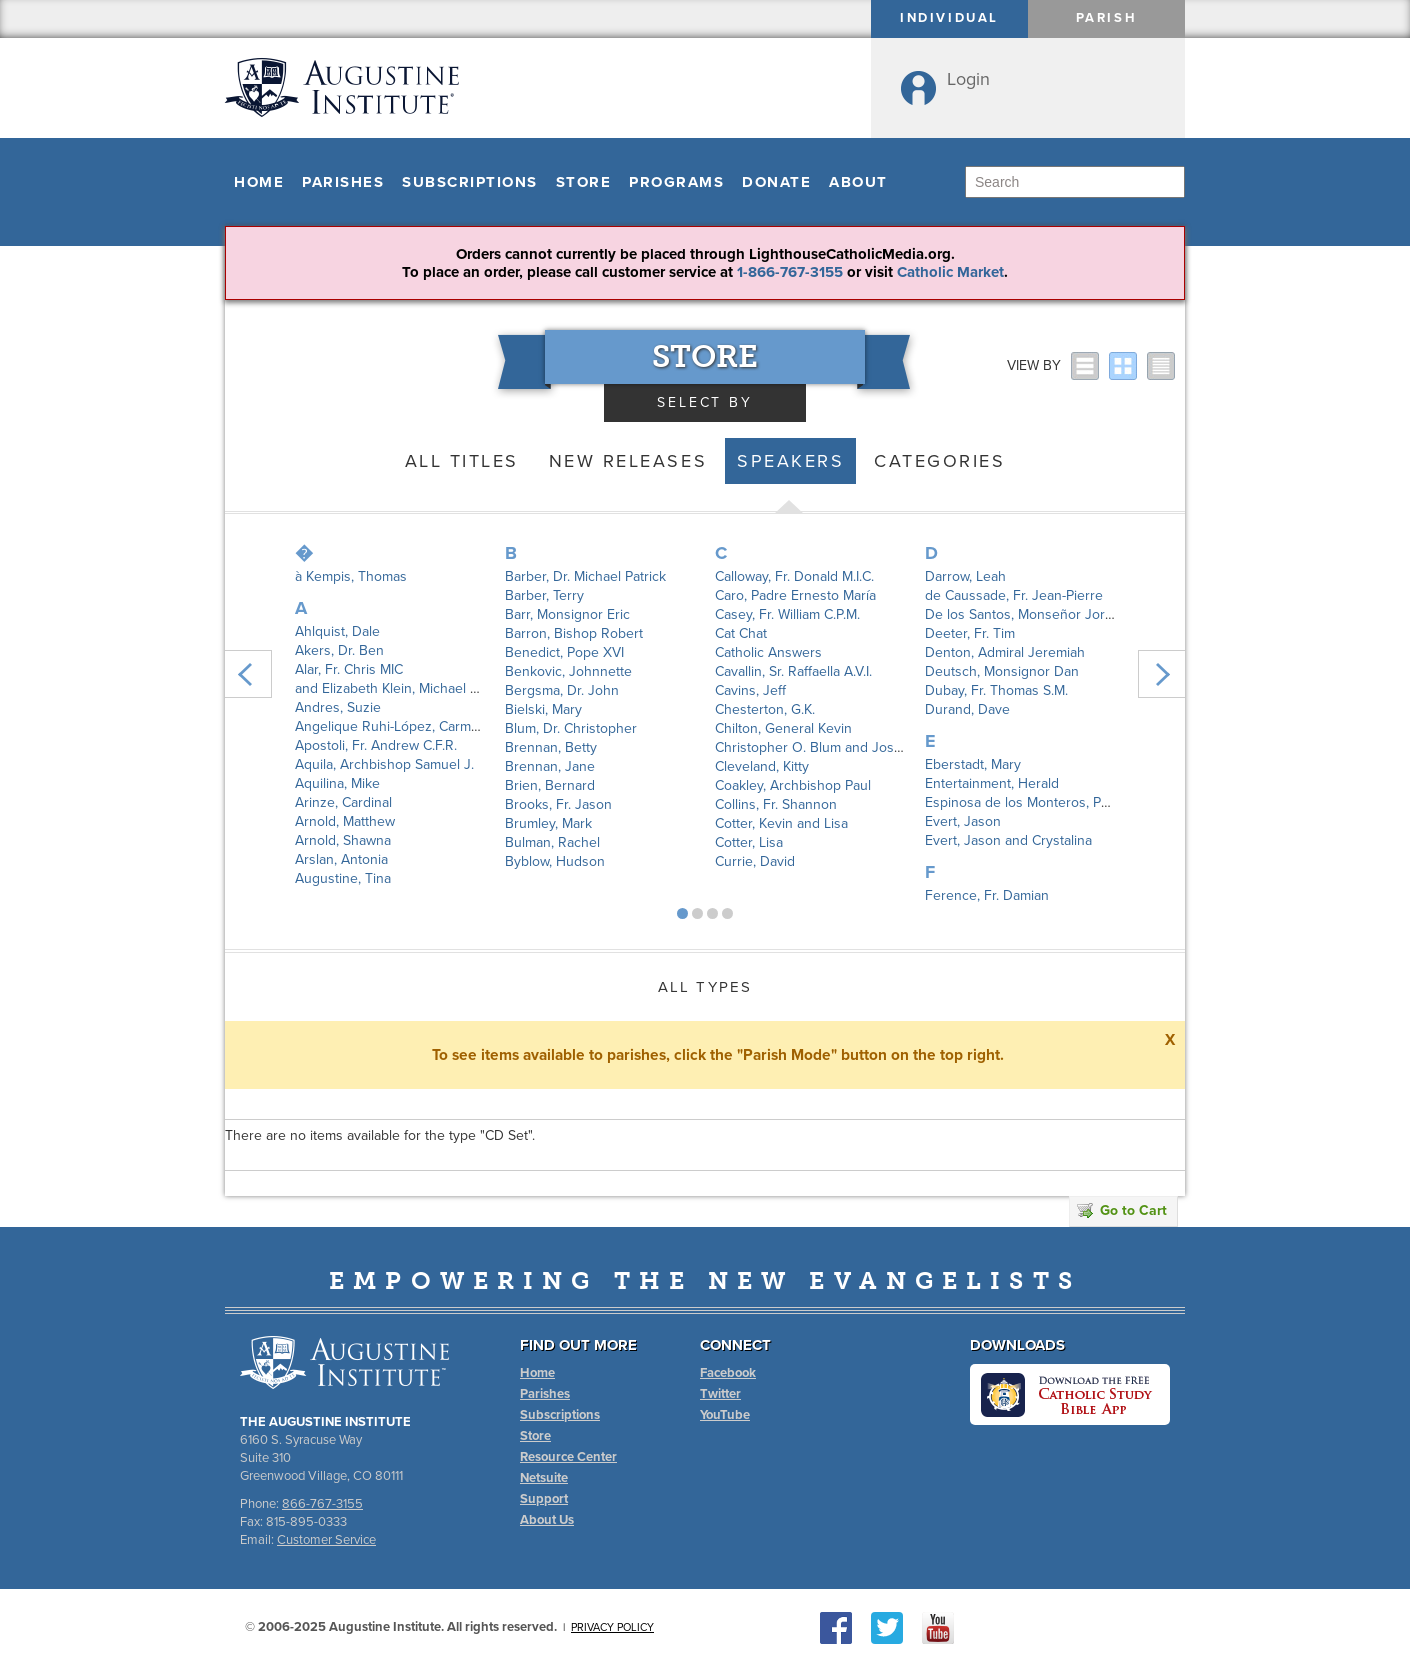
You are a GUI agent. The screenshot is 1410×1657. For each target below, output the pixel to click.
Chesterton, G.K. (765, 709)
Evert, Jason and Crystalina (1008, 840)
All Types (705, 987)
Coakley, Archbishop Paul (793, 785)
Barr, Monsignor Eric (567, 614)
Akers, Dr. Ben (339, 650)
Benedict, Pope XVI (564, 652)
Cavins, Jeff (750, 690)
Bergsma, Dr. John (562, 690)
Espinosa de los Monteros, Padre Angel (1047, 802)
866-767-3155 (322, 1504)
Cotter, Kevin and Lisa (781, 823)
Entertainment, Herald (992, 783)
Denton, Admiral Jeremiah (1005, 652)
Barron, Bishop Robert (574, 633)
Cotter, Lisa (749, 842)
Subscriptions (470, 182)
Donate (776, 182)
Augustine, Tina (343, 878)
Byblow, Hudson (555, 861)
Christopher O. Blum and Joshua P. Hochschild (859, 747)
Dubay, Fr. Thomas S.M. (996, 690)
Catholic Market (950, 272)
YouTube (725, 1415)
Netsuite (544, 1478)
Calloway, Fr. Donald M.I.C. (794, 576)
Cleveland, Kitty (762, 766)
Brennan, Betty (551, 747)
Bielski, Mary (543, 709)
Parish (1107, 18)
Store (584, 182)
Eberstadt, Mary (973, 764)
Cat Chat (741, 633)
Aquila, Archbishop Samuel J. (384, 764)
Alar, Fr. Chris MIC (349, 669)
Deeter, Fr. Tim (970, 633)
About (858, 182)
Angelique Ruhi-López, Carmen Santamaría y (432, 726)
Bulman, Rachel (552, 842)
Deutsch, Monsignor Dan (1002, 671)
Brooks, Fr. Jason (558, 804)
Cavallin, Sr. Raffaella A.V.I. (793, 671)
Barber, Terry (544, 595)
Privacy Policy (612, 1627)
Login (968, 79)
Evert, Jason (963, 821)
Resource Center (568, 1457)
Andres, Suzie (338, 707)
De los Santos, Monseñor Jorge (1023, 614)
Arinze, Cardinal (343, 802)
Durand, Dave (967, 709)
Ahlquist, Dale (337, 631)
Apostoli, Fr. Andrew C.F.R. (376, 745)
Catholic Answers (768, 652)
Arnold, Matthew (345, 821)
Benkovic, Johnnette (568, 671)
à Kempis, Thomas (351, 576)
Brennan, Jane (550, 766)
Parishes (343, 182)
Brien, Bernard (550, 785)
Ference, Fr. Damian (987, 895)
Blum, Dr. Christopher (571, 728)
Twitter (720, 1394)
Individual (949, 18)
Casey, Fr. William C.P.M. (787, 614)
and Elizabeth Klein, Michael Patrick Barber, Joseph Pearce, (477, 688)
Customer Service (326, 1540)
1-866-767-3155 (790, 272)
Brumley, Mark (548, 823)
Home (259, 182)
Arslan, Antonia (341, 859)
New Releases (628, 461)
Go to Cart (1122, 1210)
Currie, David (755, 861)
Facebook (728, 1373)
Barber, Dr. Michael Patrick (585, 576)
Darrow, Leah (965, 576)
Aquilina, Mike (337, 783)
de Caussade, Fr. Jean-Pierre (1014, 595)
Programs (676, 182)
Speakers (790, 461)
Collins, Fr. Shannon (776, 804)
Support (544, 1499)
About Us (547, 1520)
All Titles (462, 461)
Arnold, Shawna (343, 840)
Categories (939, 461)
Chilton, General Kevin (783, 728)
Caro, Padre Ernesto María (795, 595)
